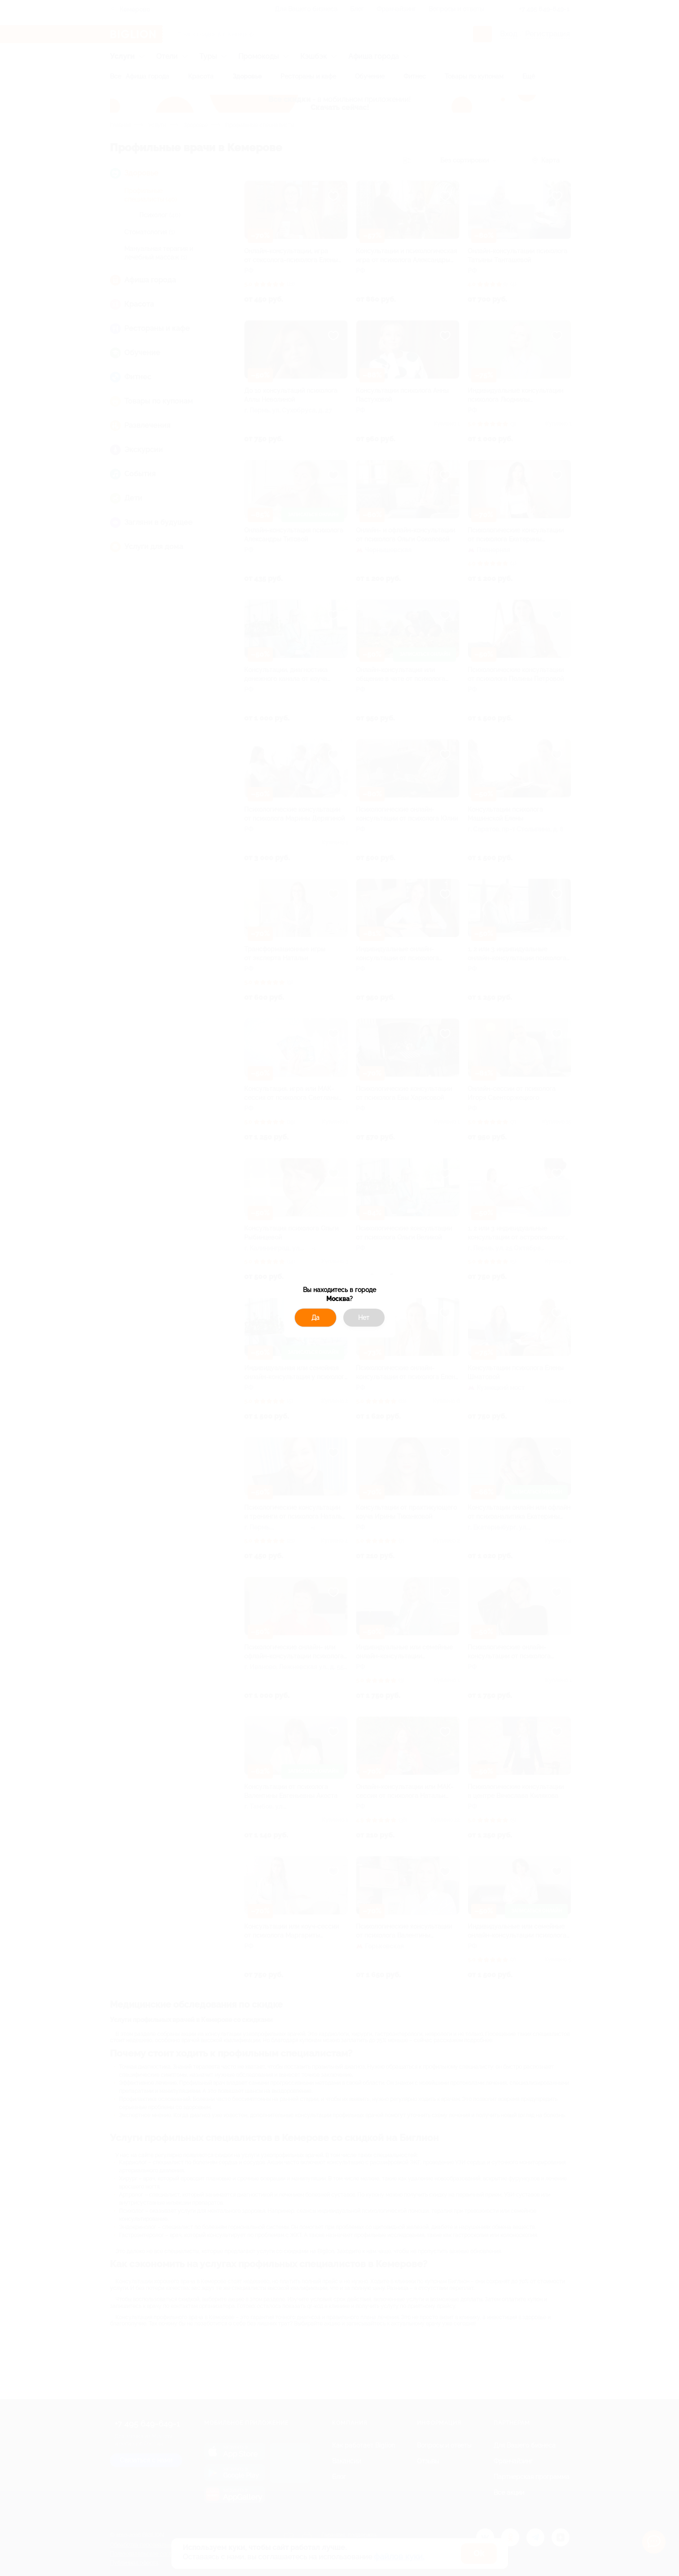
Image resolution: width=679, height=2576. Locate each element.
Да (315, 1317)
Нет (363, 1317)
